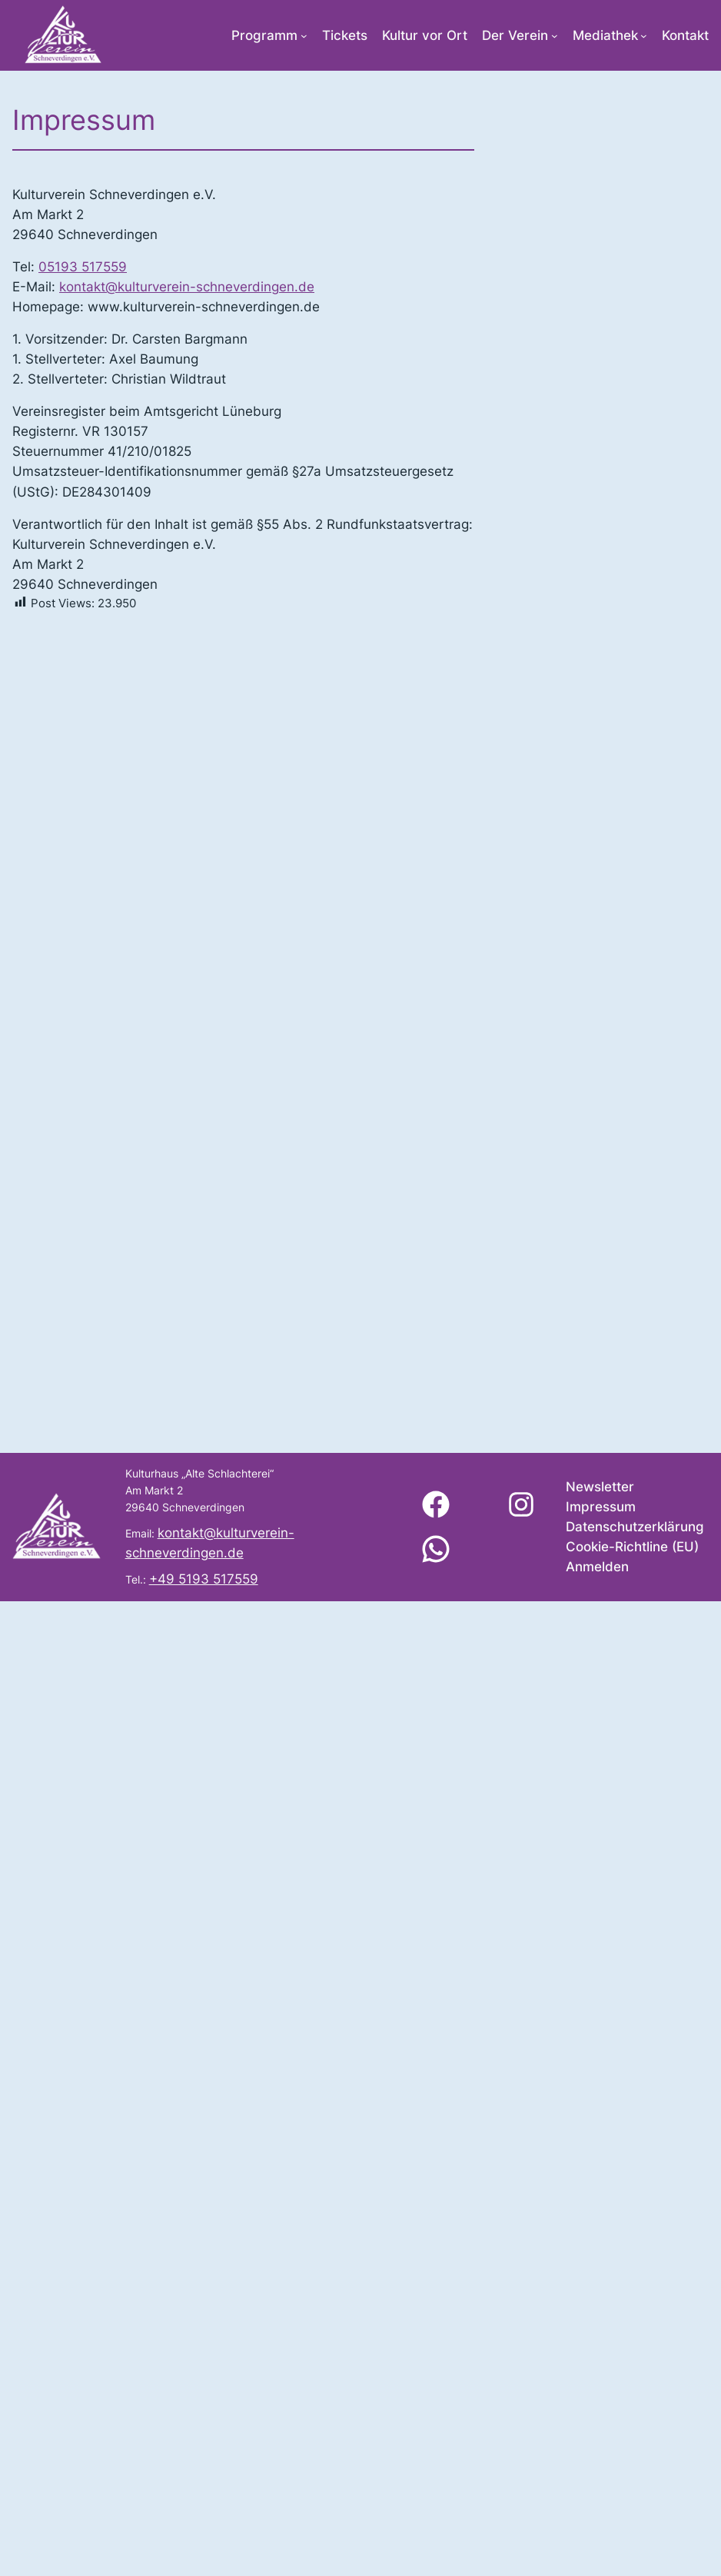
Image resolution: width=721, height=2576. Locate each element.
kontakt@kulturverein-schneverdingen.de (186, 286)
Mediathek (605, 35)
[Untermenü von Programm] (304, 35)
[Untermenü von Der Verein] (554, 35)
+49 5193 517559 (203, 1579)
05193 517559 (82, 266)
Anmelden (597, 1566)
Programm (264, 35)
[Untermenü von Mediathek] (643, 35)
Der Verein (515, 35)
